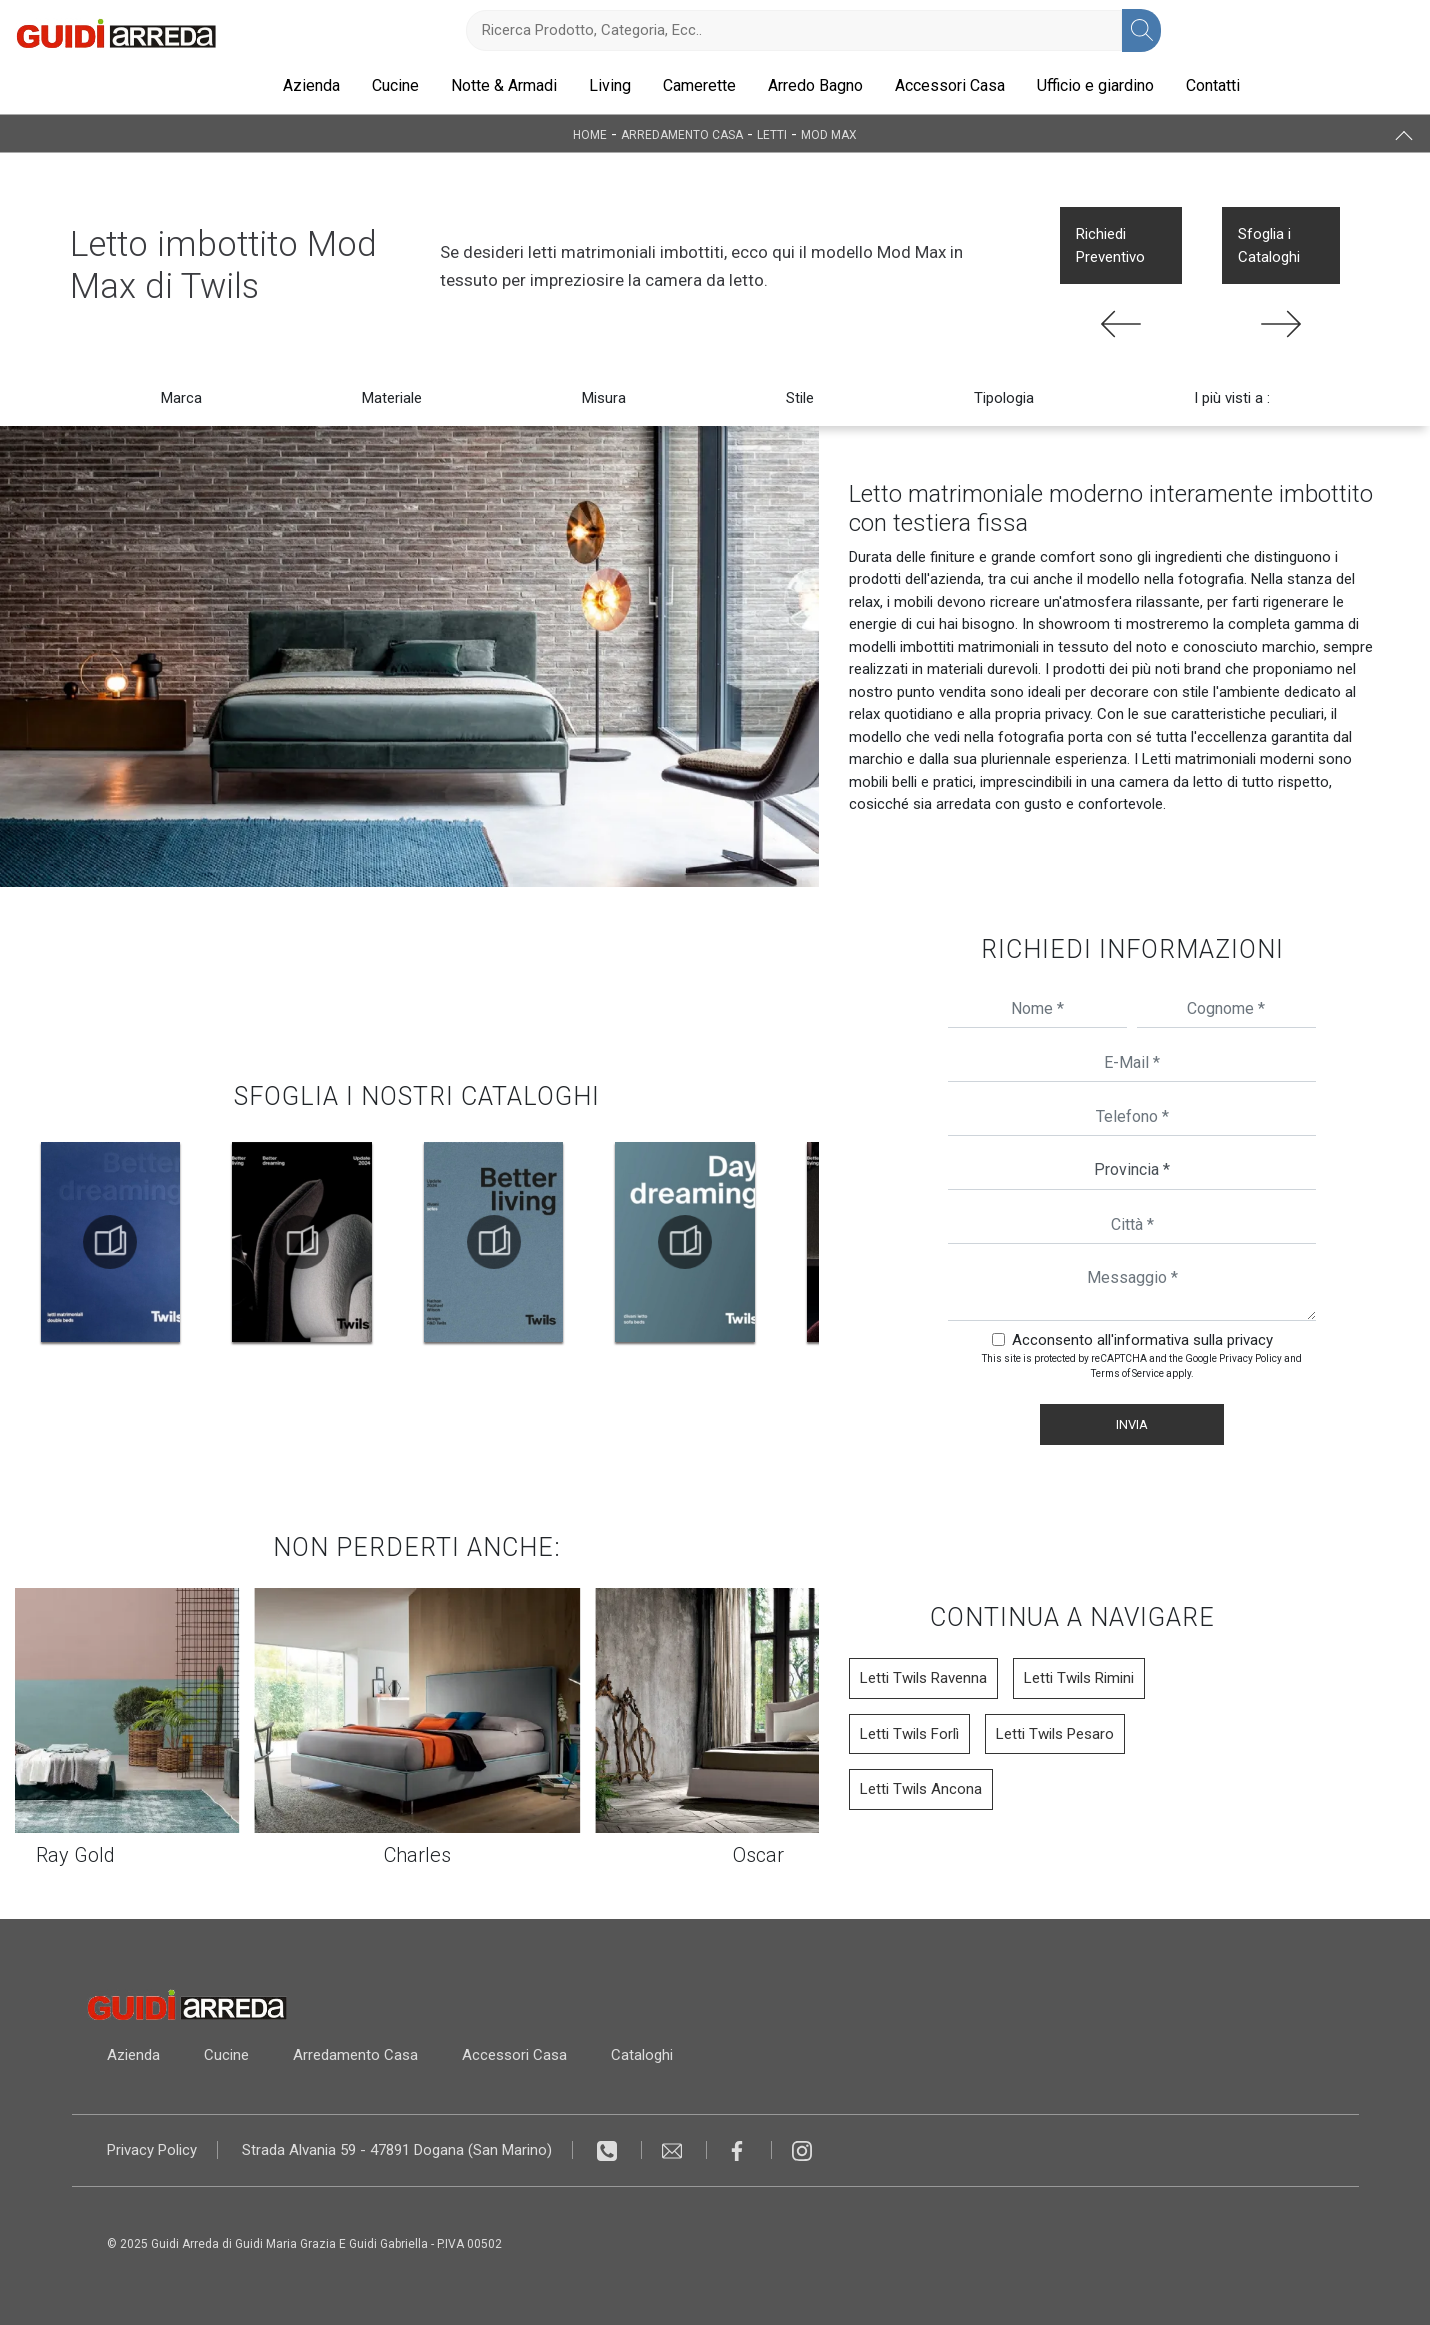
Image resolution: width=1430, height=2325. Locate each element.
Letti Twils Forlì (909, 1734)
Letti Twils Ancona (921, 1789)
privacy (1250, 1340)
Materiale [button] (392, 398)
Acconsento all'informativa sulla (1142, 1340)
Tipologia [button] (1004, 398)
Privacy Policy (1250, 1358)
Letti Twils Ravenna (923, 1678)
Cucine (395, 85)
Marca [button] (181, 398)
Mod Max (829, 134)
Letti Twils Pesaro (1055, 1734)
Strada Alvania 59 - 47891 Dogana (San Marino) (397, 2150)
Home (590, 134)
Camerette (699, 85)
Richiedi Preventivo (1110, 245)
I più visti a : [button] (1232, 398)
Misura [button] (604, 398)
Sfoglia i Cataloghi (1269, 245)
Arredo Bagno (815, 85)
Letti (772, 134)
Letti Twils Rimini (1079, 1678)
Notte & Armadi (504, 85)
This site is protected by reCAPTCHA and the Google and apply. (1142, 1366)
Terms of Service (1127, 1373)
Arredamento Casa (682, 134)
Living (610, 85)
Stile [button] (800, 398)
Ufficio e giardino (1095, 85)
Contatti (1213, 85)
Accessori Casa (950, 85)
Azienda (311, 85)
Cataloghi (642, 2055)
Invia (1132, 1424)
